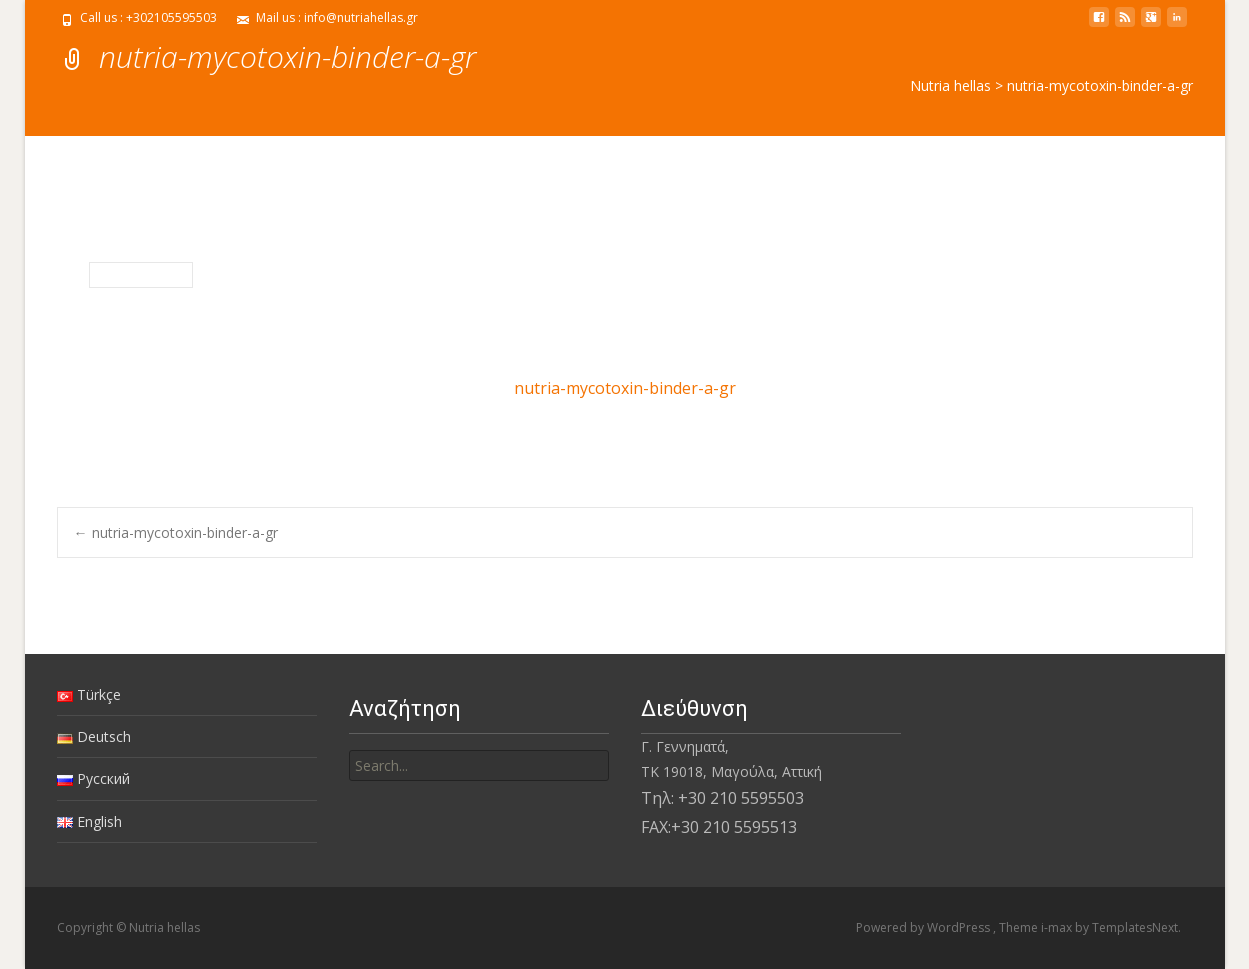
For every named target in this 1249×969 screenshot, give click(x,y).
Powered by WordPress (924, 927)
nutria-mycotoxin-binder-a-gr (625, 388)
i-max (1058, 927)
